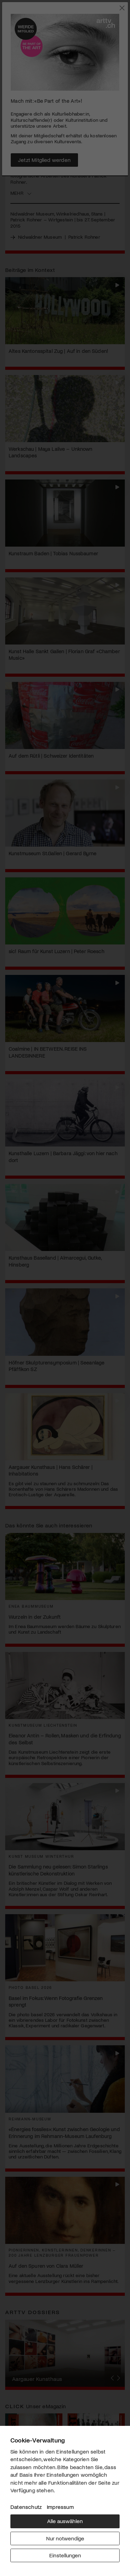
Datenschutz (26, 2506)
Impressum (60, 2506)
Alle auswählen (65, 2521)
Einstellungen (65, 2555)
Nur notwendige (65, 2538)
